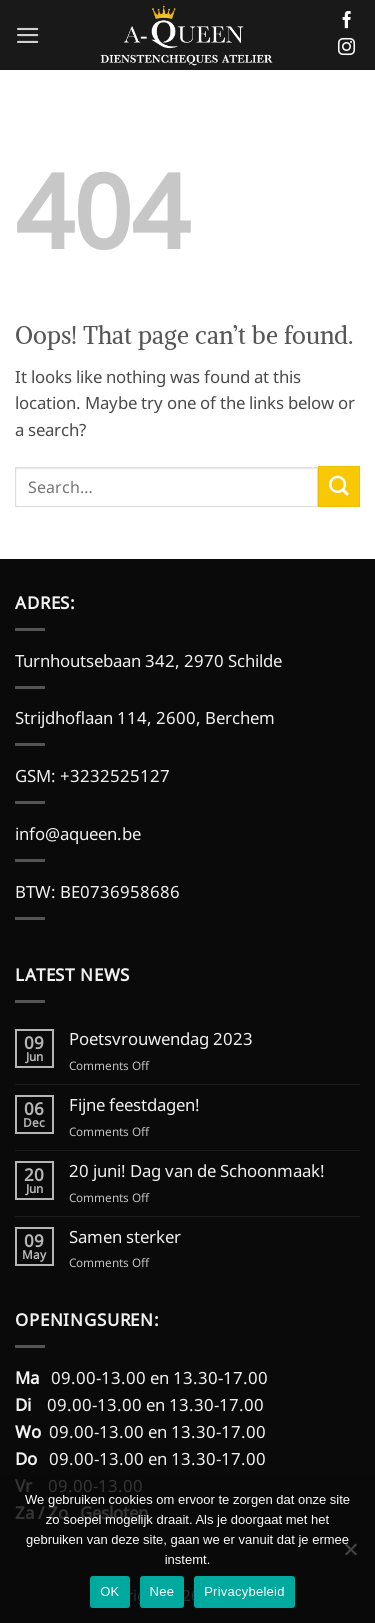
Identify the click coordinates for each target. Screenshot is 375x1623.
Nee (162, 1591)
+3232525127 (115, 775)
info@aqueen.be (80, 833)
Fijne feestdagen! (134, 1105)
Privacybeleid (244, 1591)
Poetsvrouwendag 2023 (161, 1039)
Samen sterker (125, 1237)
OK (109, 1591)
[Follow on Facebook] (346, 21)
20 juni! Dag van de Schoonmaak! (197, 1171)
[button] (28, 35)
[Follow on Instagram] (346, 48)
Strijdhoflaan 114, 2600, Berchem (145, 717)
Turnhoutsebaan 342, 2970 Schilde (148, 660)
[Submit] (339, 486)
